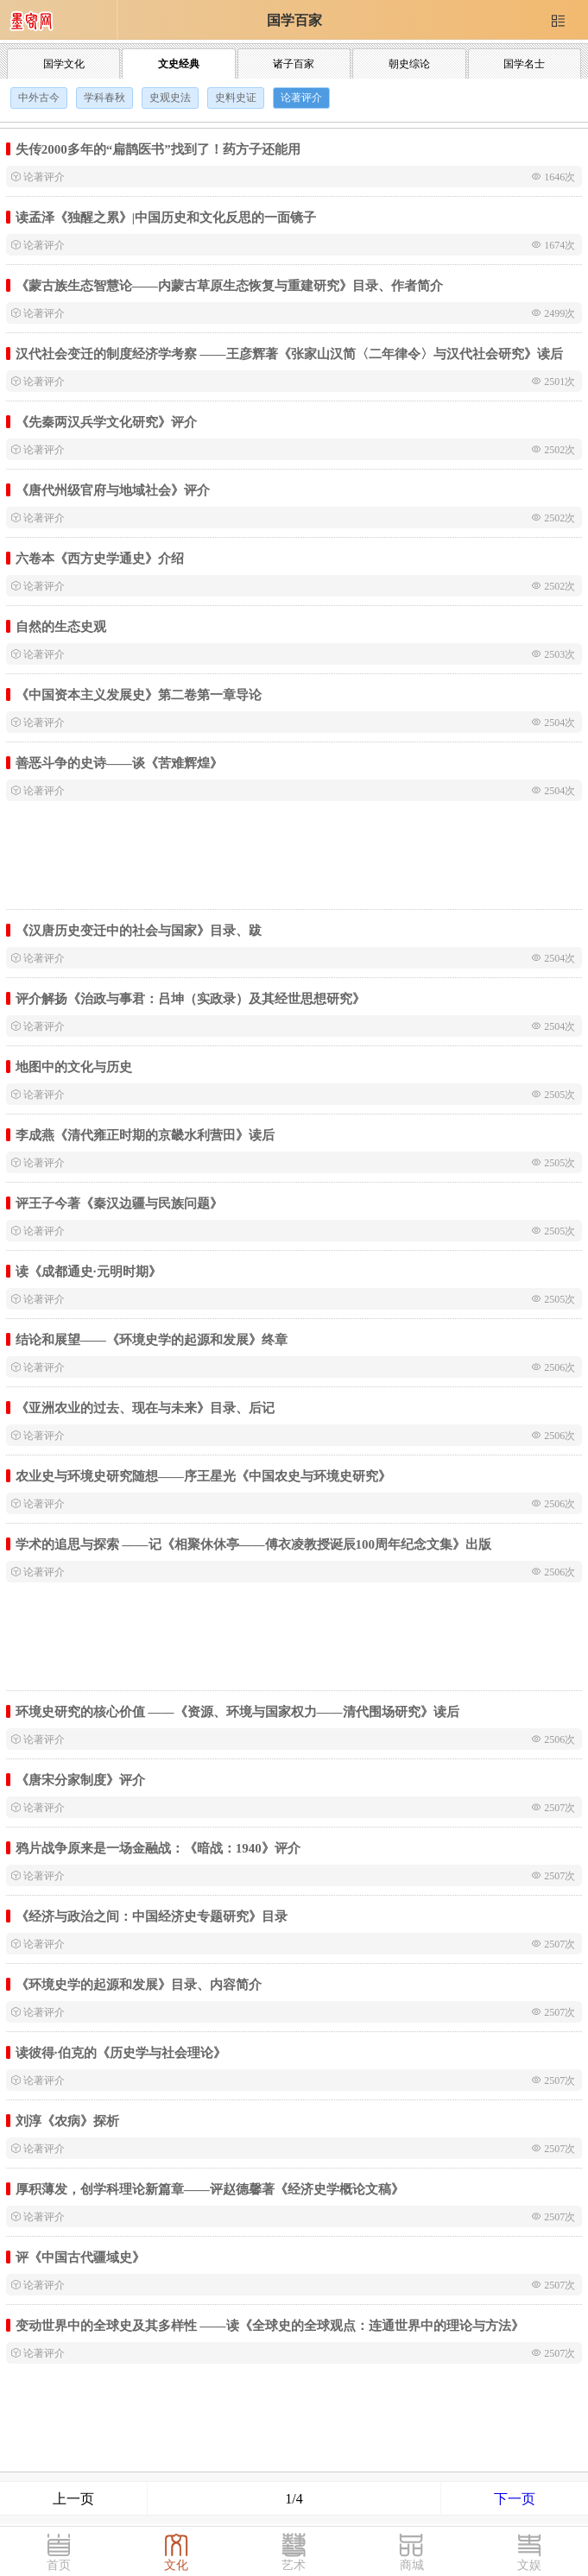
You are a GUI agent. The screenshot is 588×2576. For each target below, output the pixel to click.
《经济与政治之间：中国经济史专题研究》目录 (152, 1916)
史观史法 (170, 98)
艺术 (293, 2565)
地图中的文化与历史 (74, 1066)
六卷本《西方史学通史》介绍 (100, 558)
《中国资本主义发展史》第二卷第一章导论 (139, 694)
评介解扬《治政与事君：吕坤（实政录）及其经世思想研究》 (190, 998)
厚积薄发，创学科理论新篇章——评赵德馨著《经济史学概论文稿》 (210, 2188)
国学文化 (64, 64)
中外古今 (39, 98)
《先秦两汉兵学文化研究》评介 (106, 421)
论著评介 (301, 98)
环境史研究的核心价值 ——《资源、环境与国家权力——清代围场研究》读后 (237, 1711)
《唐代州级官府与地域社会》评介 (113, 489)
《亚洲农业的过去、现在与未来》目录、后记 (145, 1407)
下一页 (514, 2498)
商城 (412, 2565)
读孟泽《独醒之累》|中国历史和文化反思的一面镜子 (166, 217)
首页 (59, 2565)
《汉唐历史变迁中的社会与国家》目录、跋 (139, 930)
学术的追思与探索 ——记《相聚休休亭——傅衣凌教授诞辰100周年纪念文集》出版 (253, 1543)
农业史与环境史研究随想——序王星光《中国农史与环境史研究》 (203, 1475)
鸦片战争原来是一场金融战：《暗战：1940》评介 (158, 1847)
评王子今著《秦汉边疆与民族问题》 (119, 1202)
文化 (176, 2565)
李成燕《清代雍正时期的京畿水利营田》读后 (145, 1134)
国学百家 (294, 20)
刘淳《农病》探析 (67, 2120)
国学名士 (524, 64)
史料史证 (235, 98)
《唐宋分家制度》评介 (80, 1779)
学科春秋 (104, 98)
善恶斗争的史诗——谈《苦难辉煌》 (119, 762)
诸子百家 (293, 64)
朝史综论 (409, 64)
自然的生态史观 (61, 626)
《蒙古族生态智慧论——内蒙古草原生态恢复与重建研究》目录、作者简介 (229, 285)
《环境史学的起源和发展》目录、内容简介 (139, 1984)
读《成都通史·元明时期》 (88, 1271)
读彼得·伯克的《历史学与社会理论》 (121, 2052)
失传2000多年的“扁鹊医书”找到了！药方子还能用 (158, 148)
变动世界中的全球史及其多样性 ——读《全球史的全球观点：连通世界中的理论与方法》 (270, 2325)
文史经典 (178, 64)
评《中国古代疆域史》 (80, 2257)
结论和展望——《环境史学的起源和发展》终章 (152, 1339)
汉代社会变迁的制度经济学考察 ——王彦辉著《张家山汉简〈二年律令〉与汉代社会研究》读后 (289, 353)
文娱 (529, 2565)
